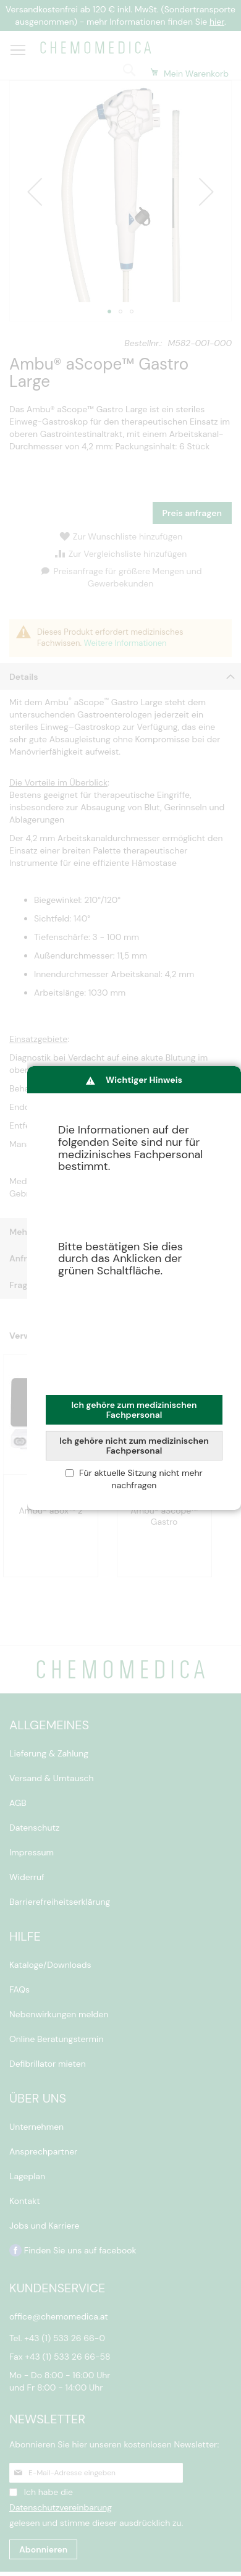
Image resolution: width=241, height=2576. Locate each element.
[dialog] (134, 1288)
